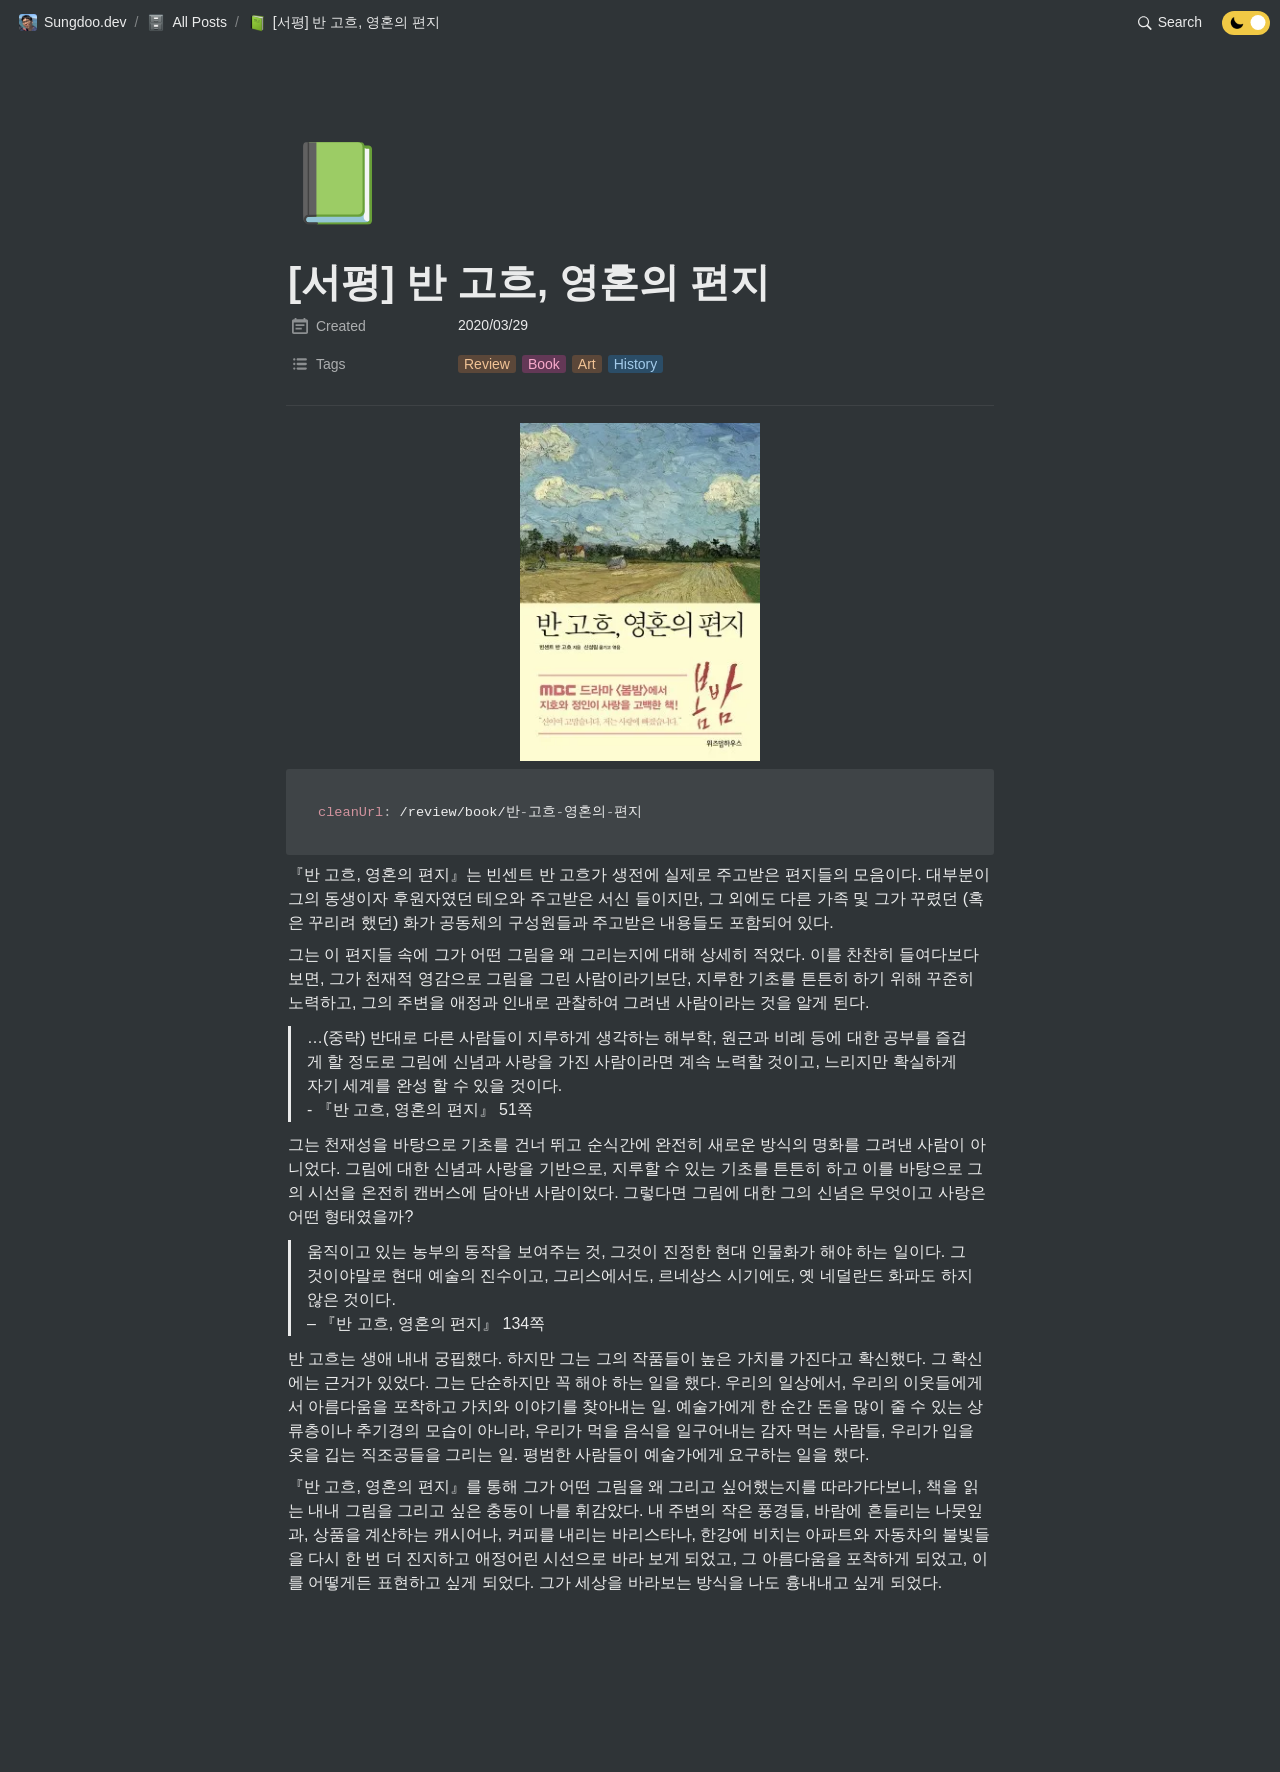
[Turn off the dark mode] (1246, 29)
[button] (72, 23)
